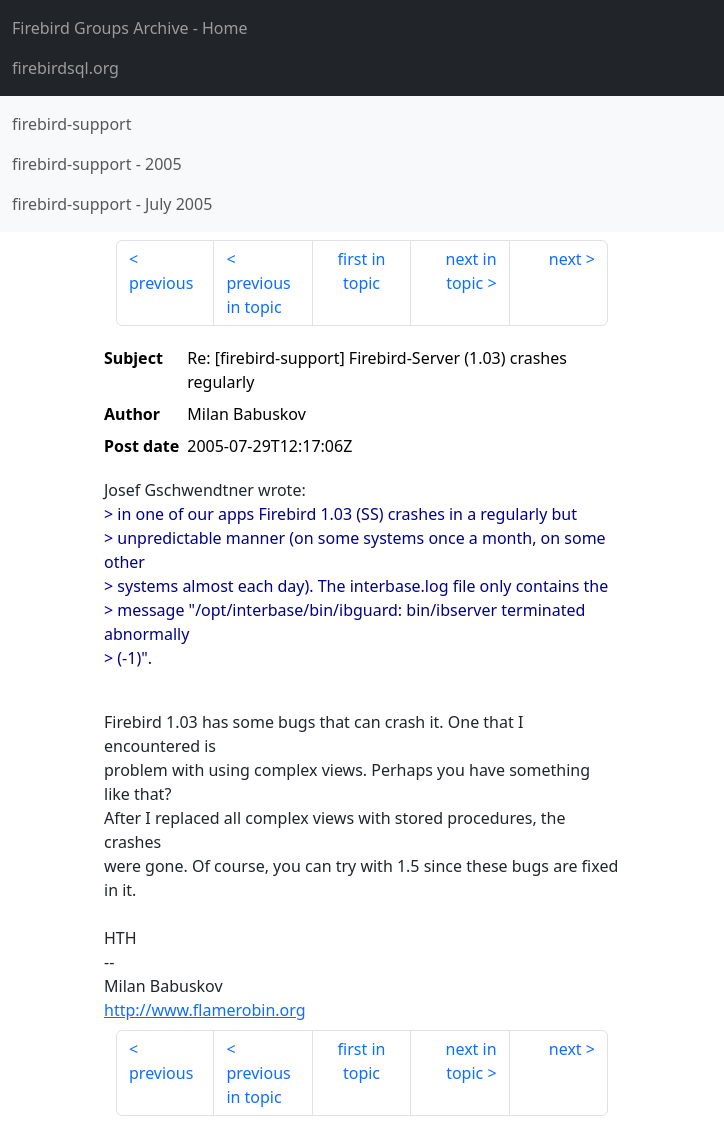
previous (161, 283)
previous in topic (258, 295)
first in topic (362, 271)
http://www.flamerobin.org (205, 1010)
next (565, 259)
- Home (130, 28)
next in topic (471, 271)
